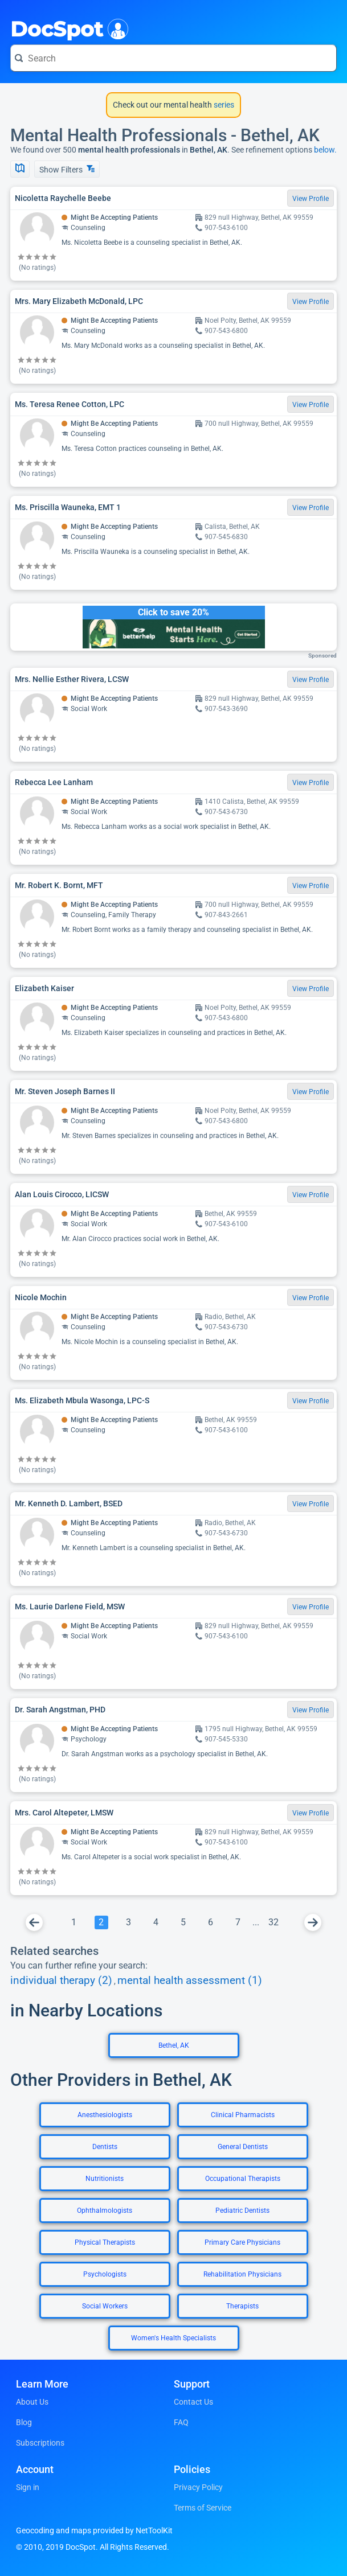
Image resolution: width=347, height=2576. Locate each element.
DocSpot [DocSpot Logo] (67, 28)
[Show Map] (20, 169)
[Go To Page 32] (273, 1922)
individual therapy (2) (61, 1980)
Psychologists (104, 2274)
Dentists (104, 2147)
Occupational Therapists (242, 2179)
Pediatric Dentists (242, 2211)
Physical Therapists (105, 2242)
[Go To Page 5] (183, 1922)
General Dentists (243, 2147)
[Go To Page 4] (156, 1922)
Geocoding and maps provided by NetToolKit (94, 2530)
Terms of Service (202, 2507)
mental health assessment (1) (189, 1980)
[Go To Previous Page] (34, 1922)
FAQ (181, 2422)
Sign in (27, 2487)
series (223, 104)
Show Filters (67, 169)
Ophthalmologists (104, 2211)
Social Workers (105, 2306)
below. (325, 149)
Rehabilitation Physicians (242, 2274)
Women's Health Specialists (173, 2338)
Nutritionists (104, 2179)
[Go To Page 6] (210, 1922)
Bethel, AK (173, 2045)
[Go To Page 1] (74, 1922)
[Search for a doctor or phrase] (173, 58)
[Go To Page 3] (128, 1922)
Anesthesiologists (104, 2115)
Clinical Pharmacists (243, 2115)
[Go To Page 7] (238, 1922)
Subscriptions (40, 2442)
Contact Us (193, 2401)
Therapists (242, 2306)
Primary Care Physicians (242, 2242)
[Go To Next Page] (312, 1922)
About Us (32, 2401)
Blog (24, 2422)
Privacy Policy (198, 2487)
